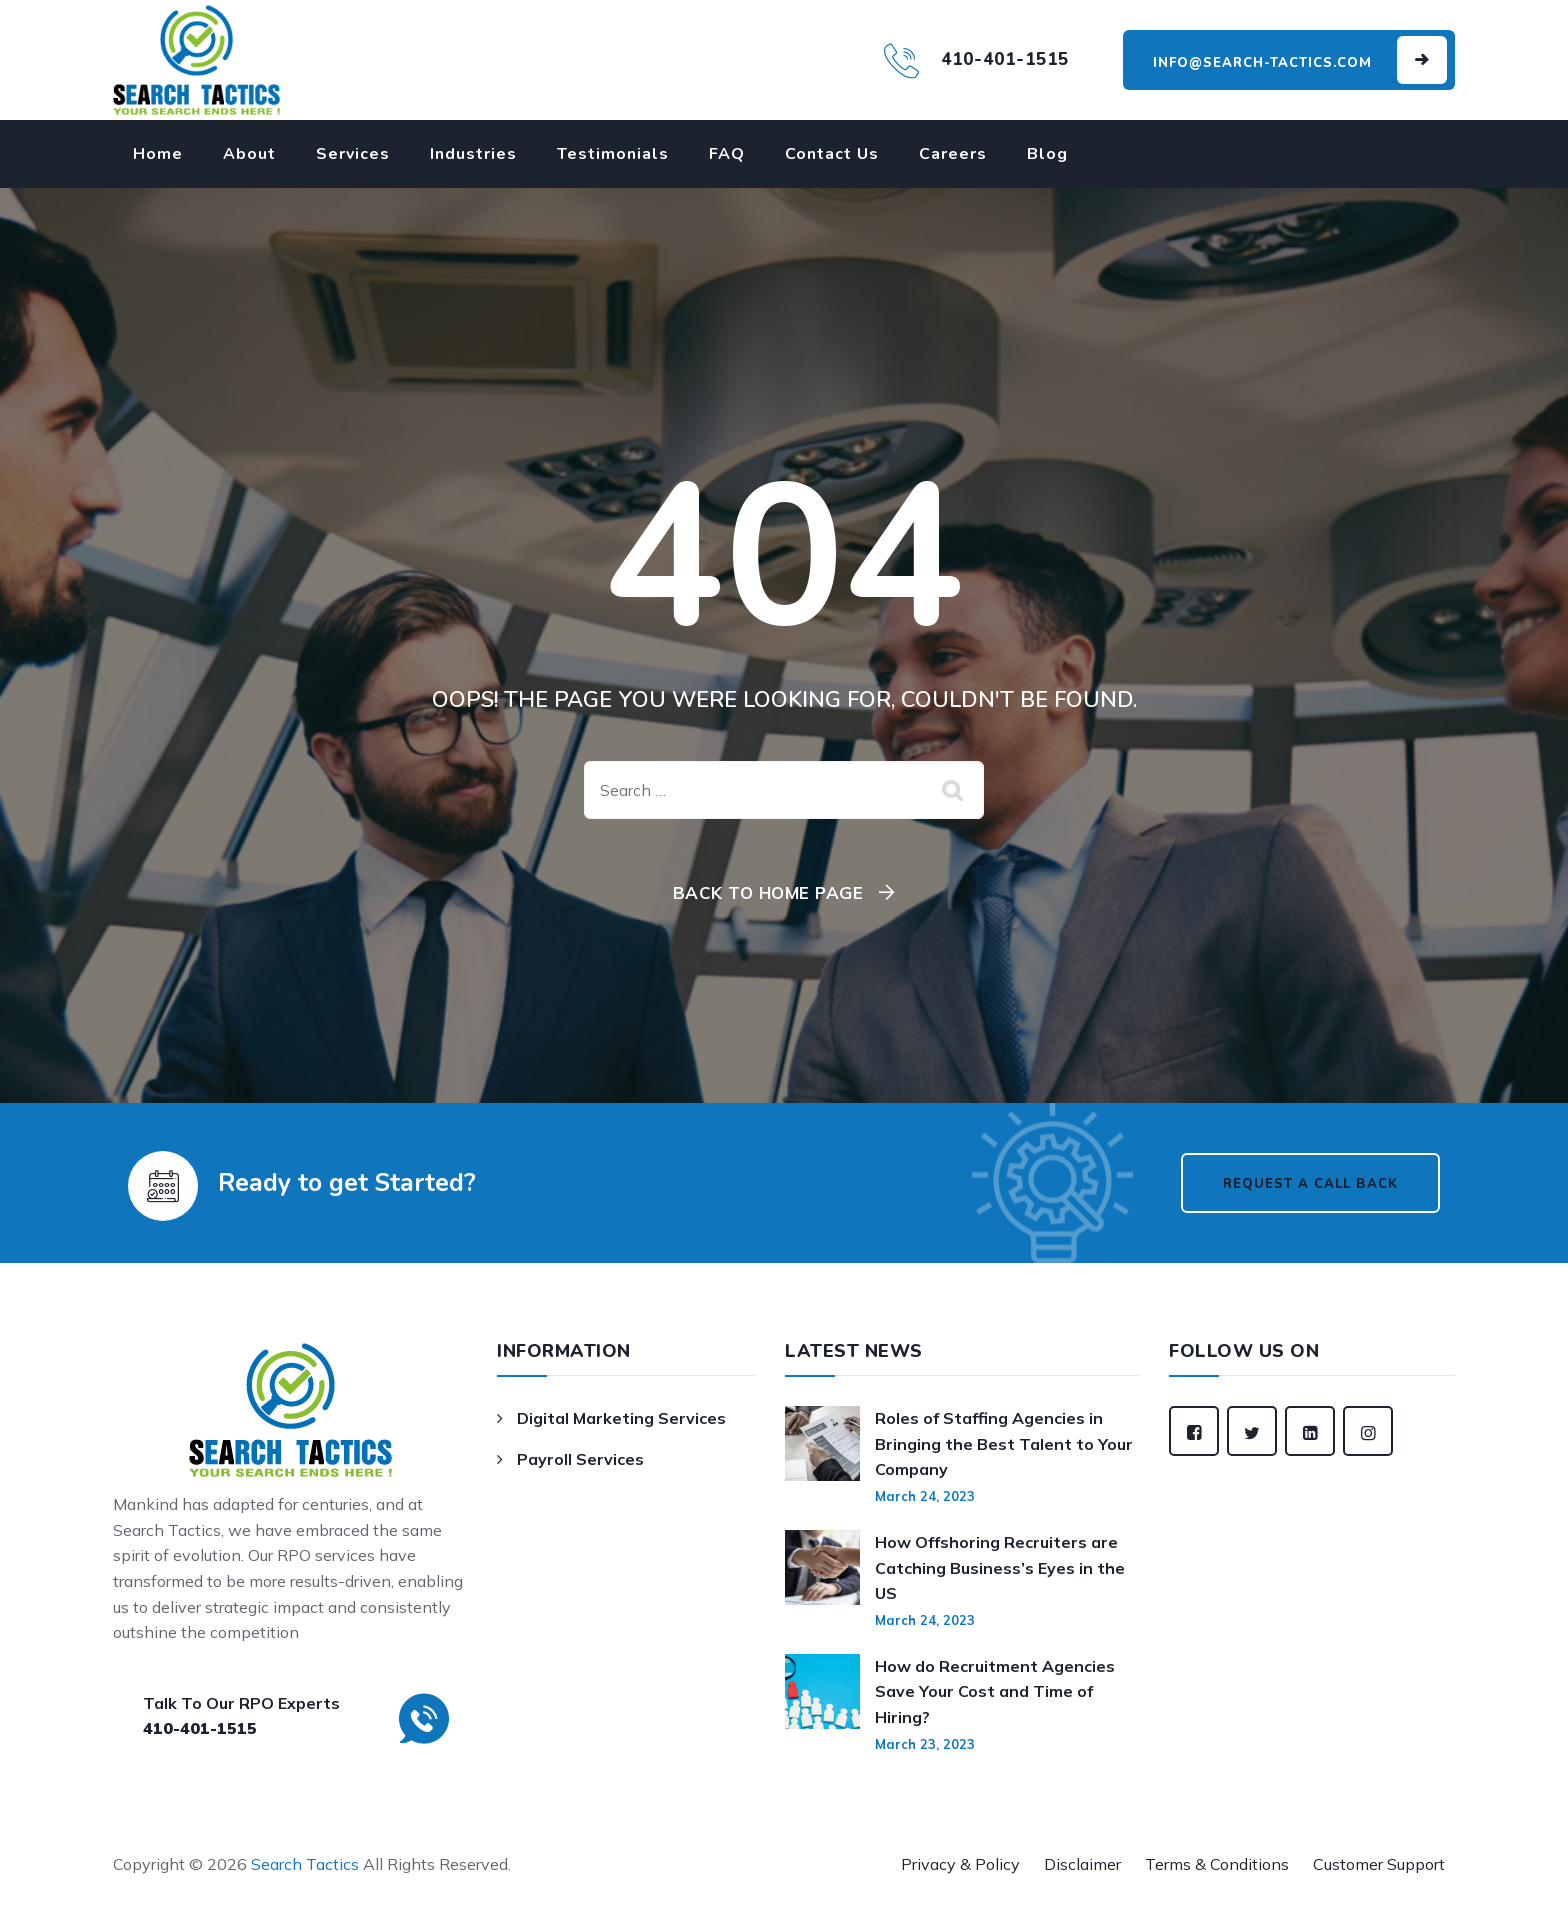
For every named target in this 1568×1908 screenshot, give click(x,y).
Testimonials (613, 154)
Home (158, 154)
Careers (953, 154)
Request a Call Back (1310, 1184)
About (249, 154)
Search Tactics (305, 1864)
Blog (1047, 154)
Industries (473, 154)
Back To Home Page (768, 892)
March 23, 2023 (925, 1744)
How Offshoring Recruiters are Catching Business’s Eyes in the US (1000, 1567)
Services (353, 154)
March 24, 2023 (925, 1496)
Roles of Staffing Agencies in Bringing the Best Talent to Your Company (1004, 1443)
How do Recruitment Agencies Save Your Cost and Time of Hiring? (995, 1691)
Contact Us (832, 154)
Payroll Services (580, 1459)
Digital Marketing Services (621, 1418)
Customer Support (1379, 1864)
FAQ (727, 154)
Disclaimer (1082, 1864)
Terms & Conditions (1217, 1864)
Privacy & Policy (960, 1864)
